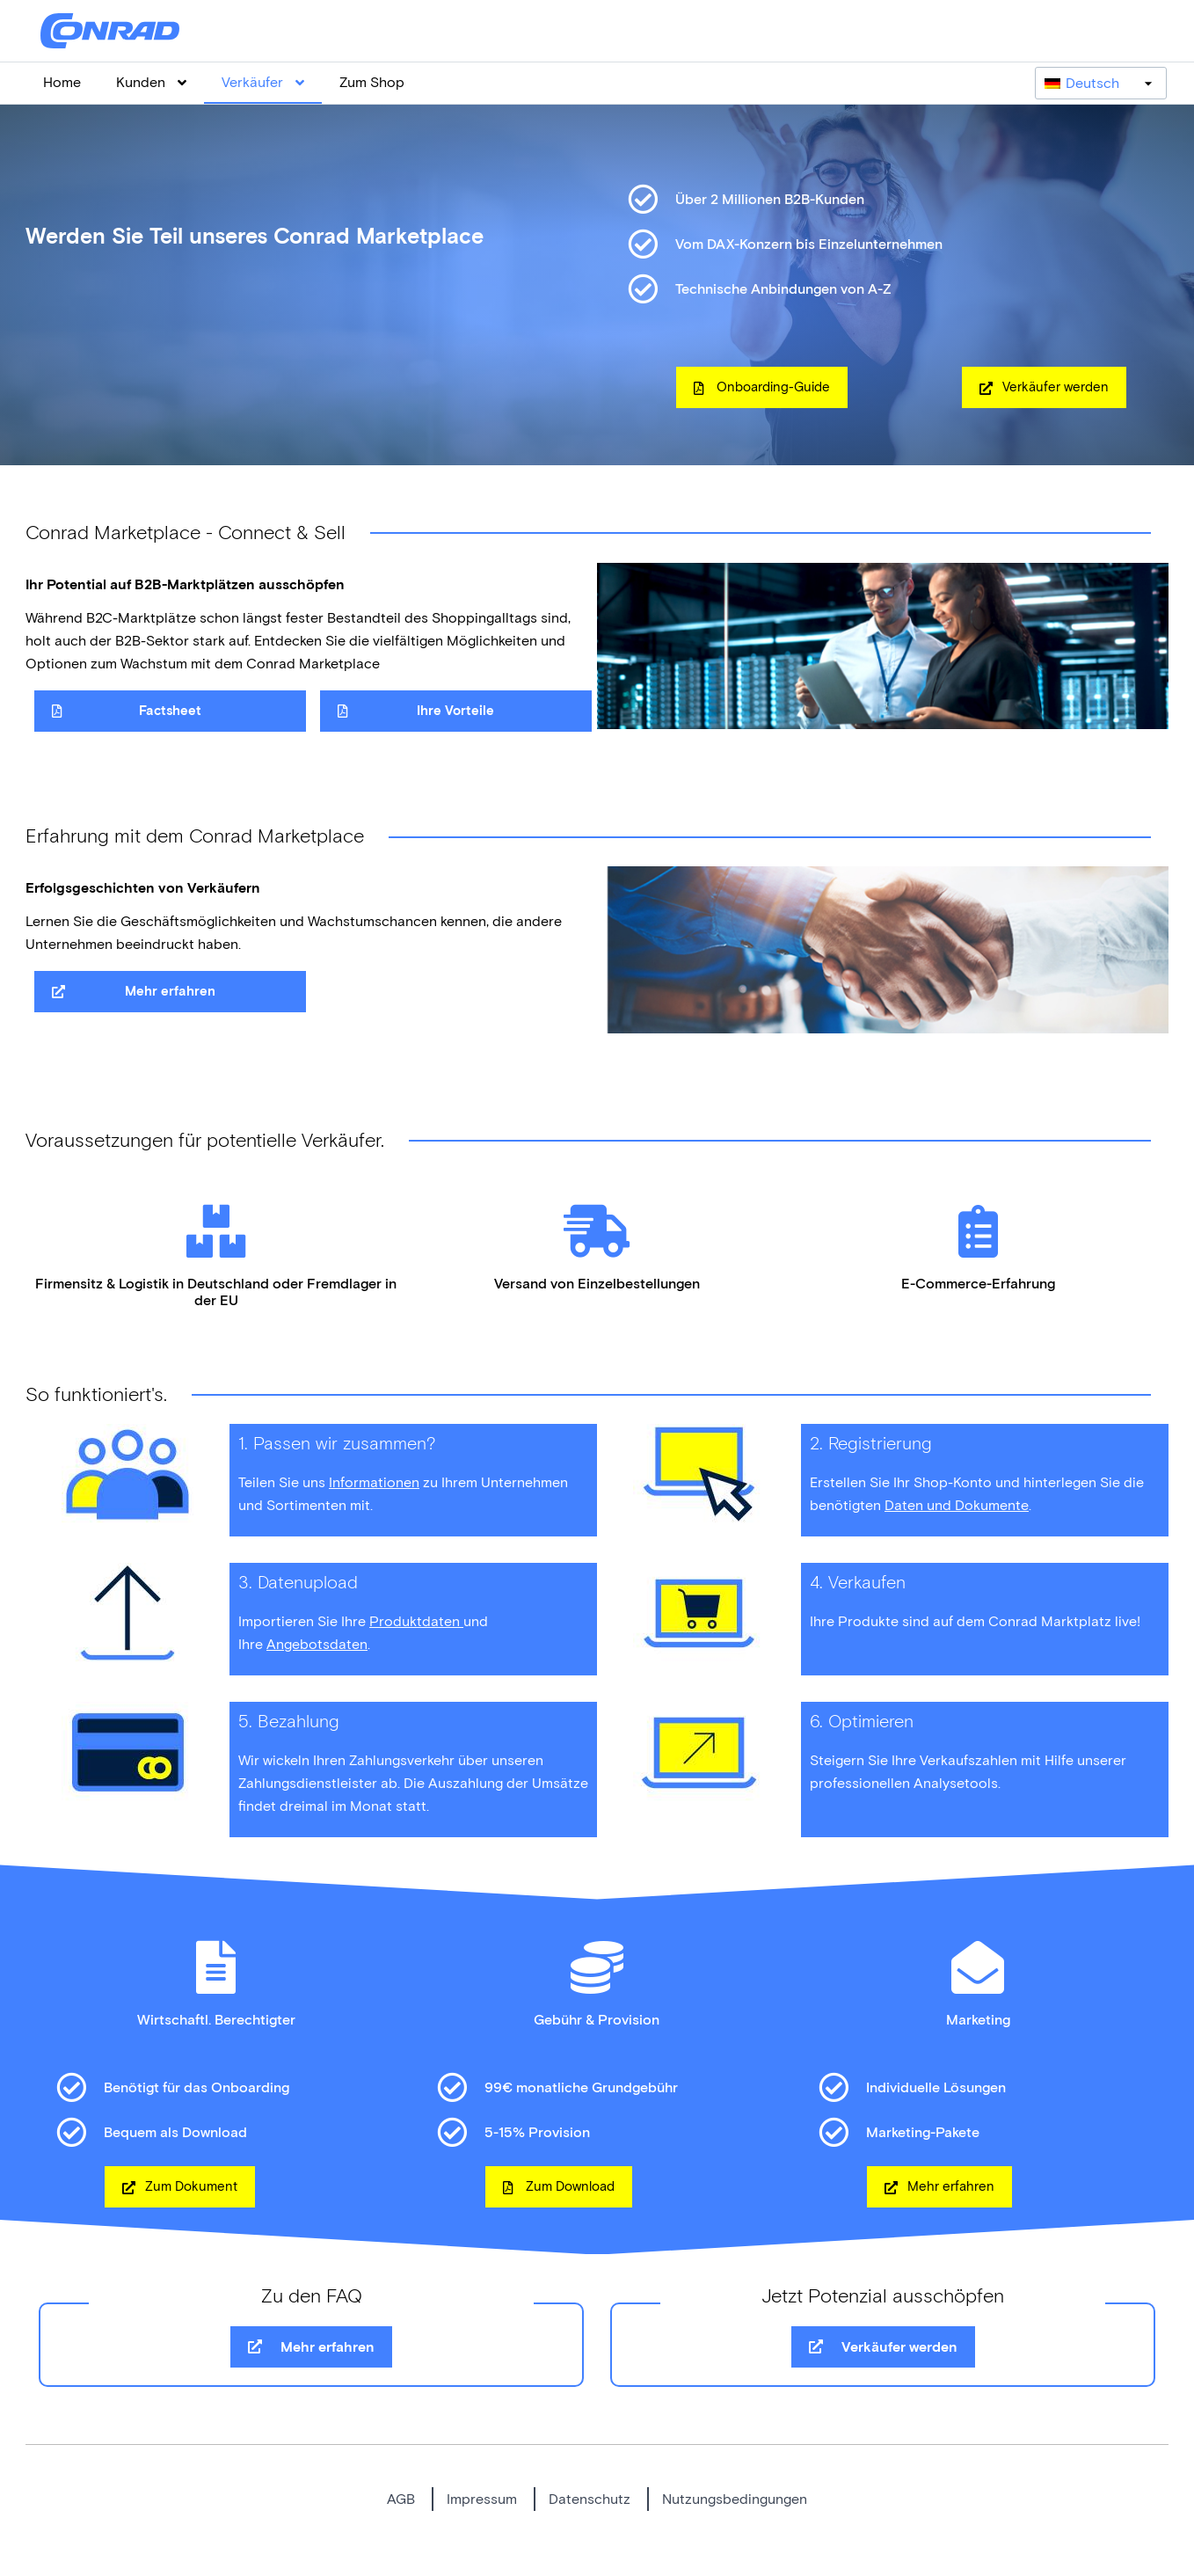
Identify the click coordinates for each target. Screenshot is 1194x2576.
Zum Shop (371, 82)
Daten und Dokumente (957, 1505)
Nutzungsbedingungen (734, 2499)
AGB (401, 2499)
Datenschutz (589, 2499)
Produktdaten (416, 1621)
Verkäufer (263, 82)
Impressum (482, 2499)
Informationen (374, 1482)
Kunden (151, 82)
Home (62, 82)
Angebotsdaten (317, 1644)
